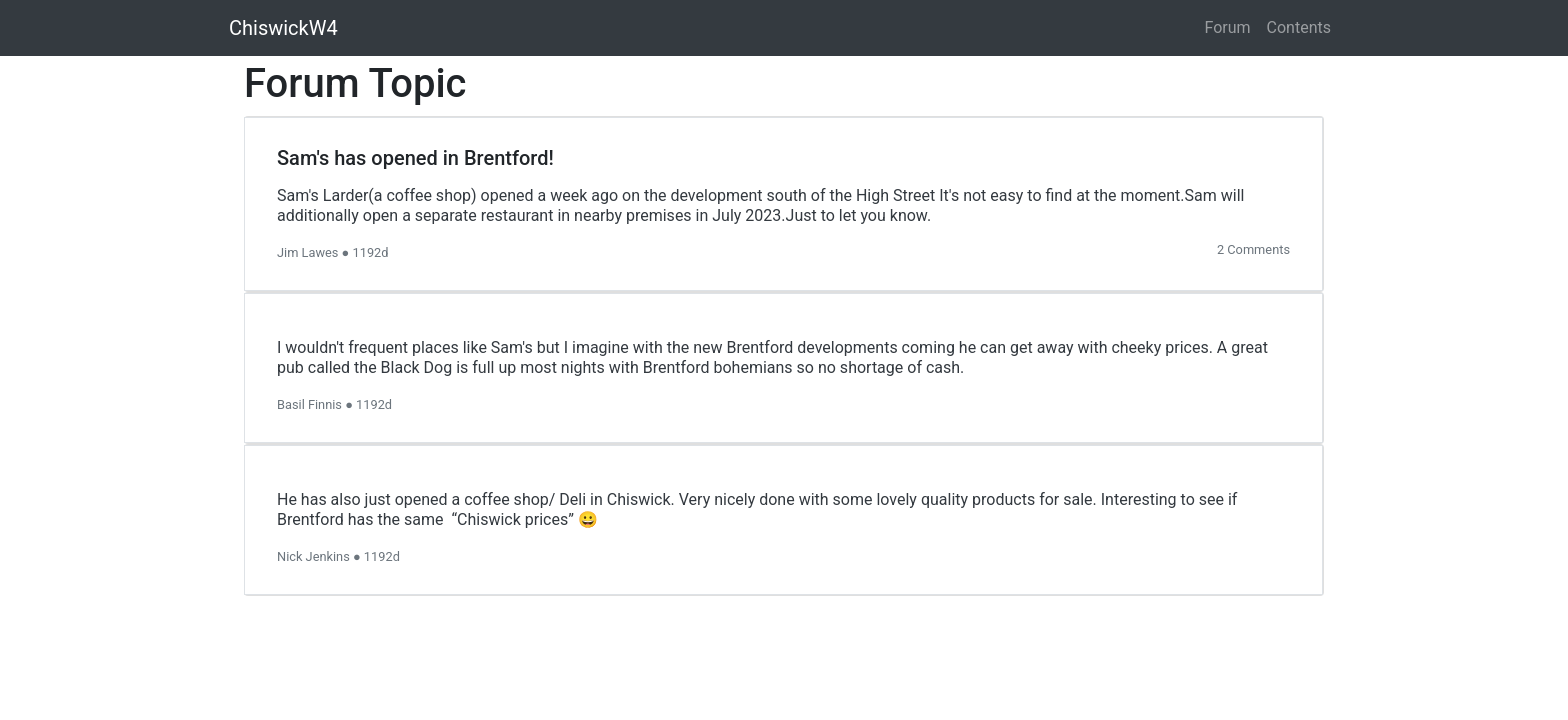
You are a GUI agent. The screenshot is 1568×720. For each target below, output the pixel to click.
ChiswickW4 (283, 28)
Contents (1299, 27)
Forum (1228, 27)
